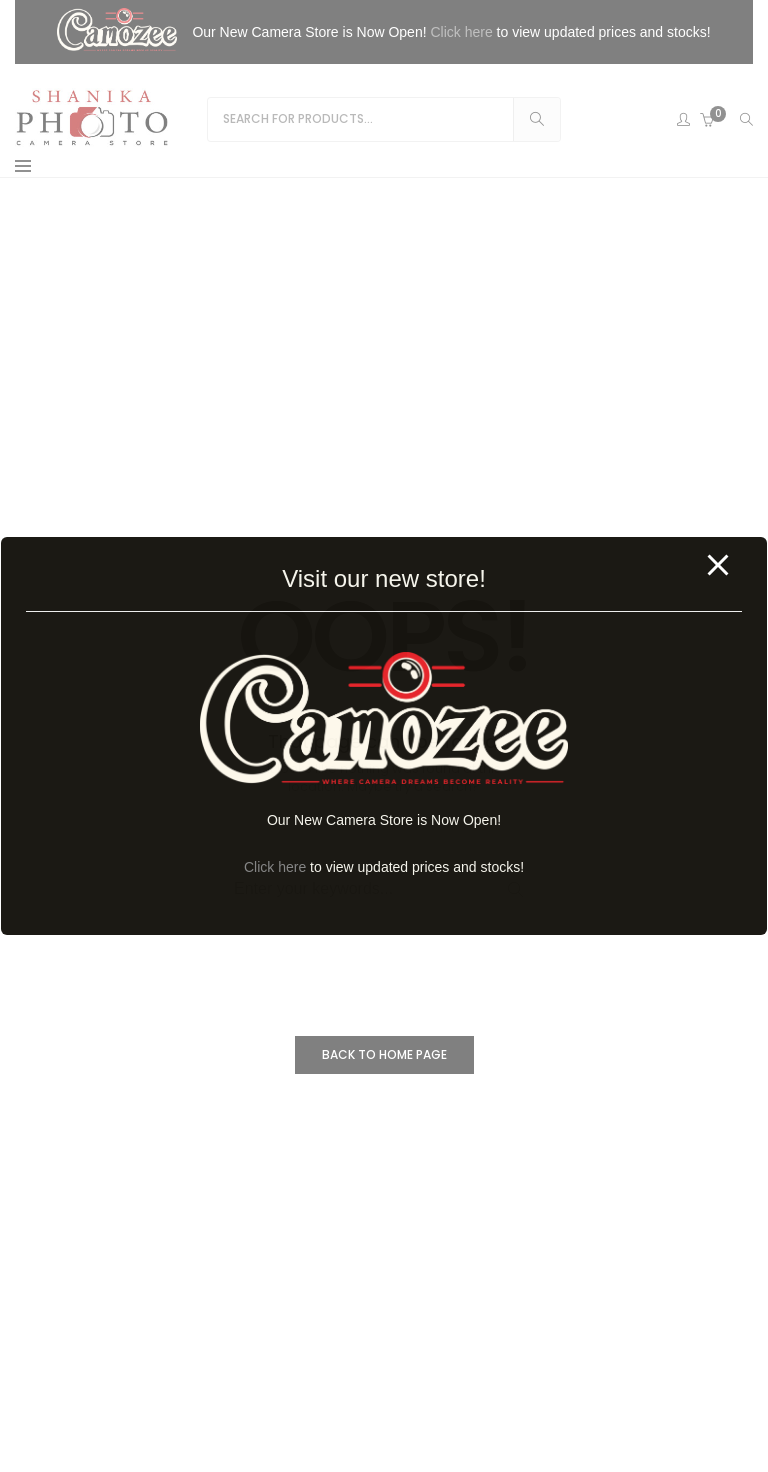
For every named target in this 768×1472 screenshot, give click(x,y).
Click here (275, 867)
